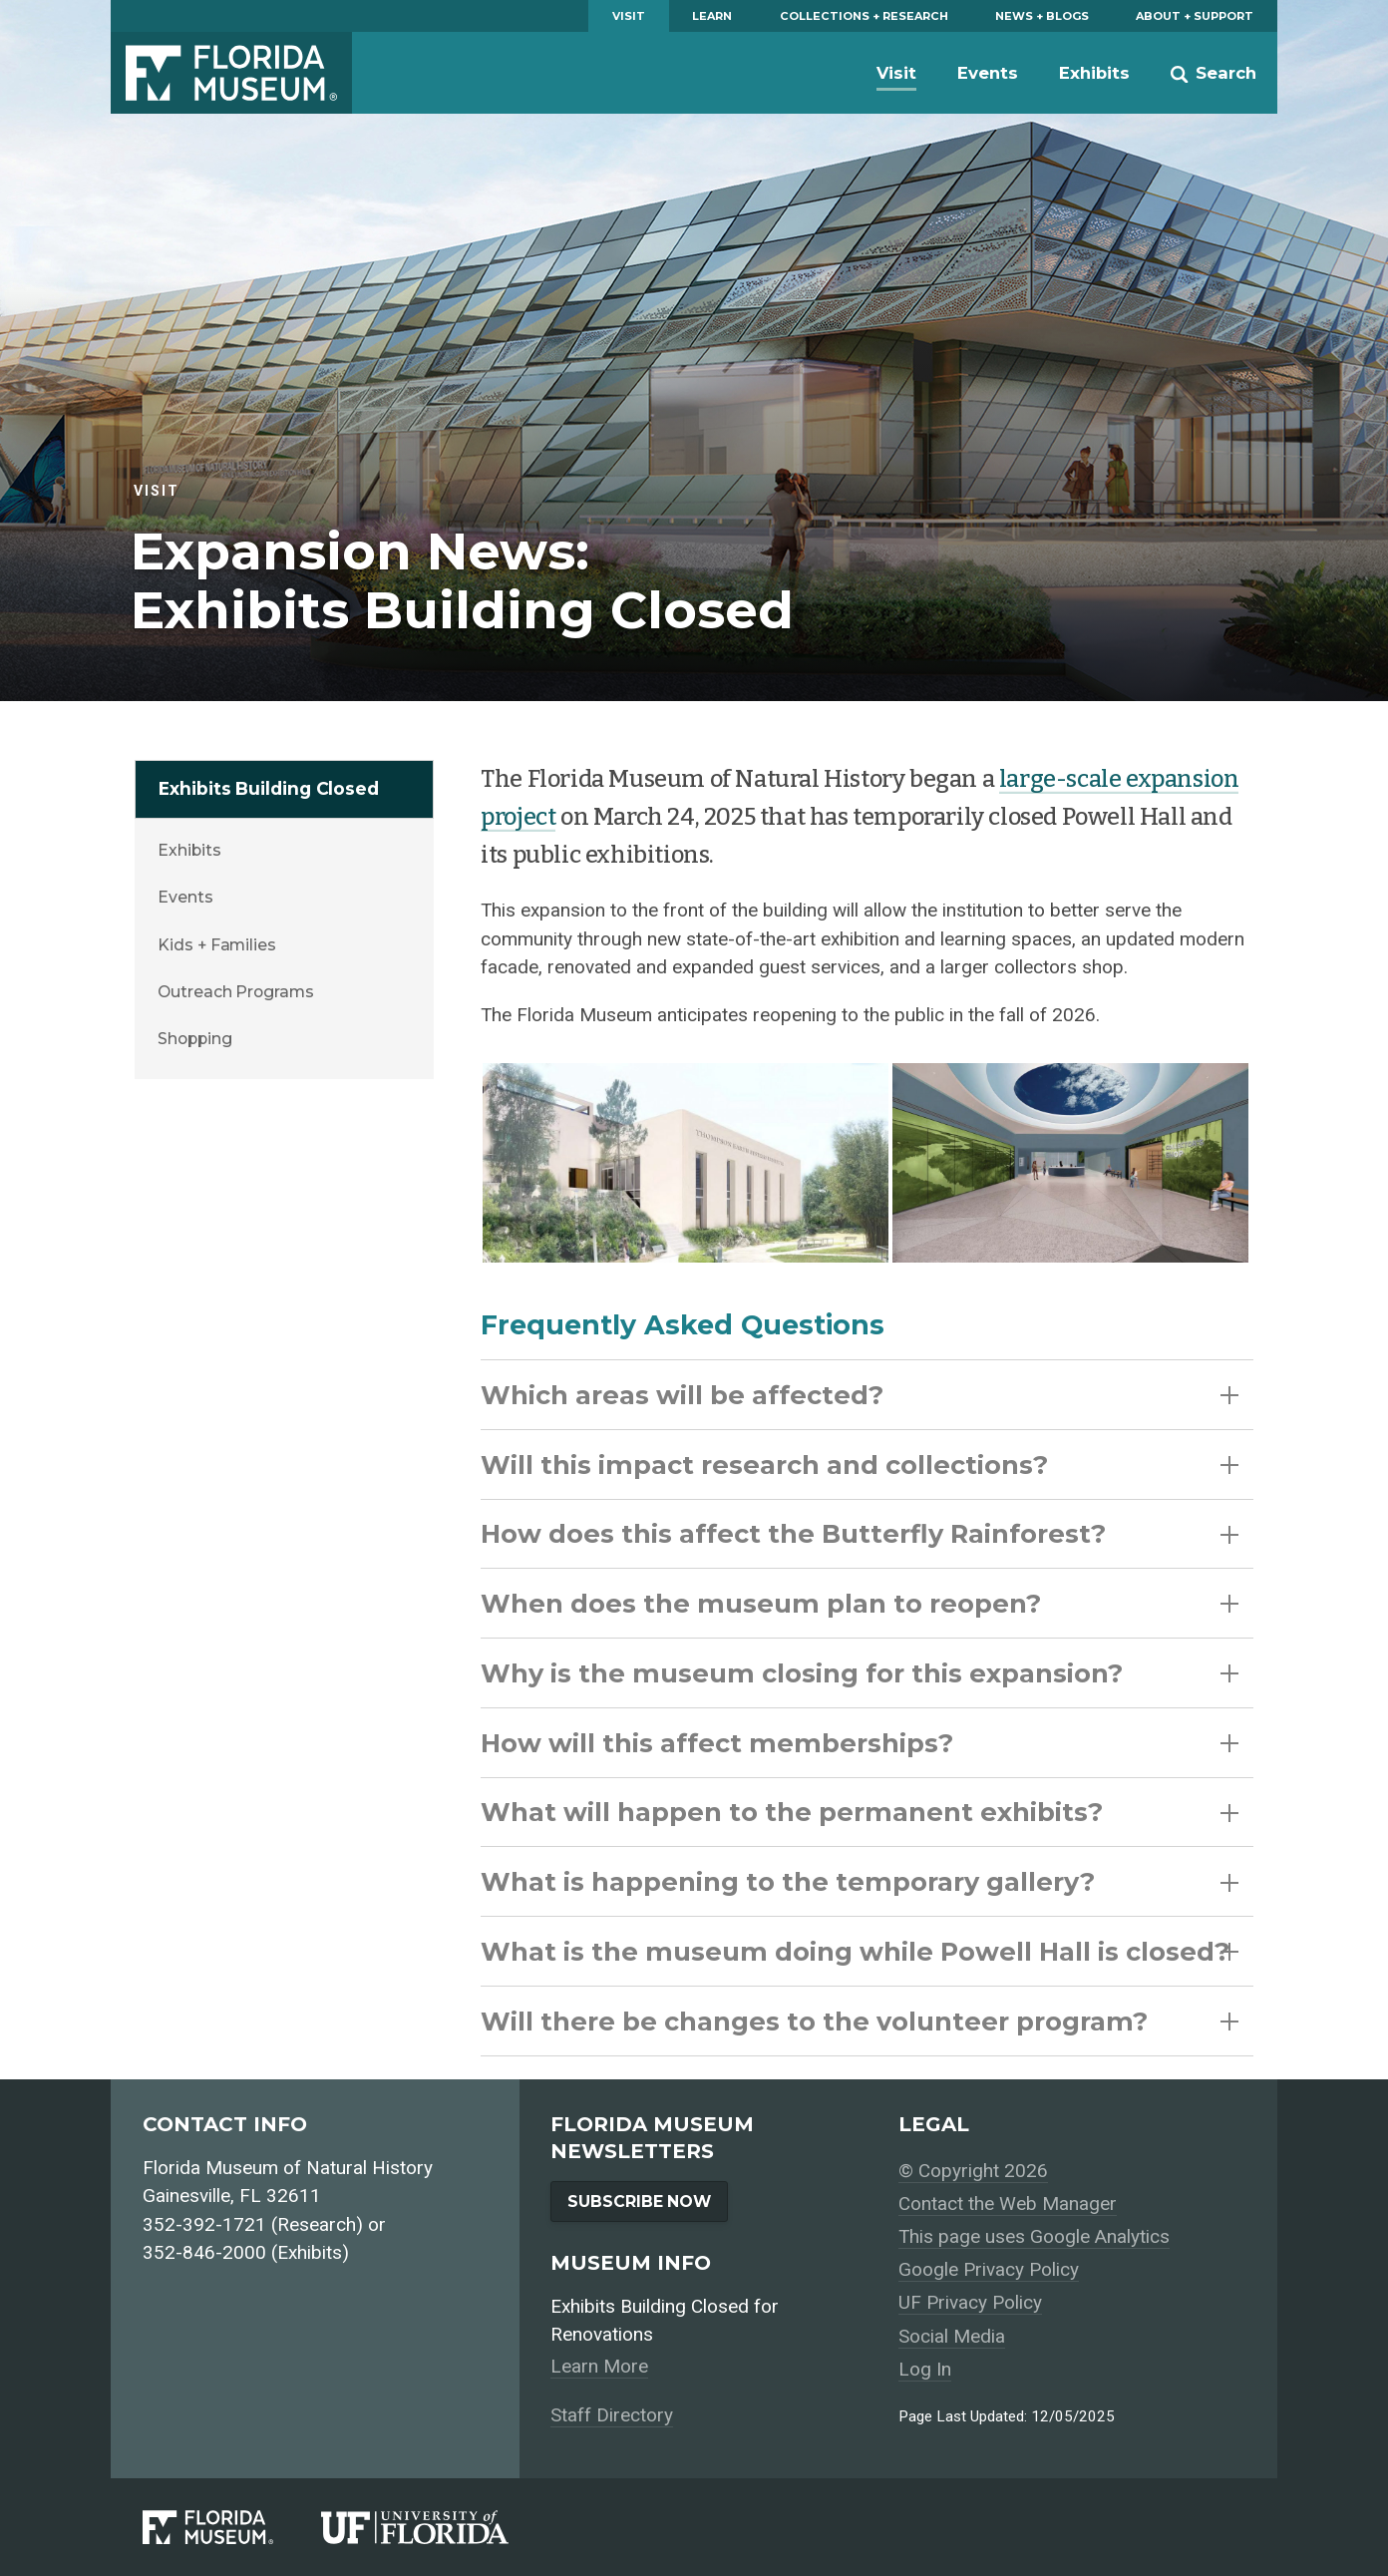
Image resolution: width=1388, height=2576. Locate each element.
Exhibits (1094, 73)
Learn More (599, 2366)
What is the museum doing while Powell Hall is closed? (859, 1951)
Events (987, 73)
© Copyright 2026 (973, 2170)
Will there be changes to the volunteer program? (859, 2021)
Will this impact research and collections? (859, 1464)
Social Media (951, 2336)
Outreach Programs (235, 991)
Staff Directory (611, 2414)
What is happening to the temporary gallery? (859, 1881)
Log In (924, 2369)
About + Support (1194, 16)
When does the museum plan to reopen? (859, 1603)
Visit (628, 16)
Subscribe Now (639, 2201)
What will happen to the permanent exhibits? (859, 1811)
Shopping (194, 1038)
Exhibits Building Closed (269, 788)
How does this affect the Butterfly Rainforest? (859, 1533)
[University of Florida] (438, 2527)
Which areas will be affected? (859, 1394)
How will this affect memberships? (859, 1742)
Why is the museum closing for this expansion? (859, 1672)
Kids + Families (217, 944)
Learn (712, 16)
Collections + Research (864, 16)
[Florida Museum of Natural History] (232, 2527)
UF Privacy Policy (970, 2302)
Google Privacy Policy (988, 2269)
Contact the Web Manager (1007, 2203)
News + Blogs (1042, 16)
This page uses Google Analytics (1034, 2236)
